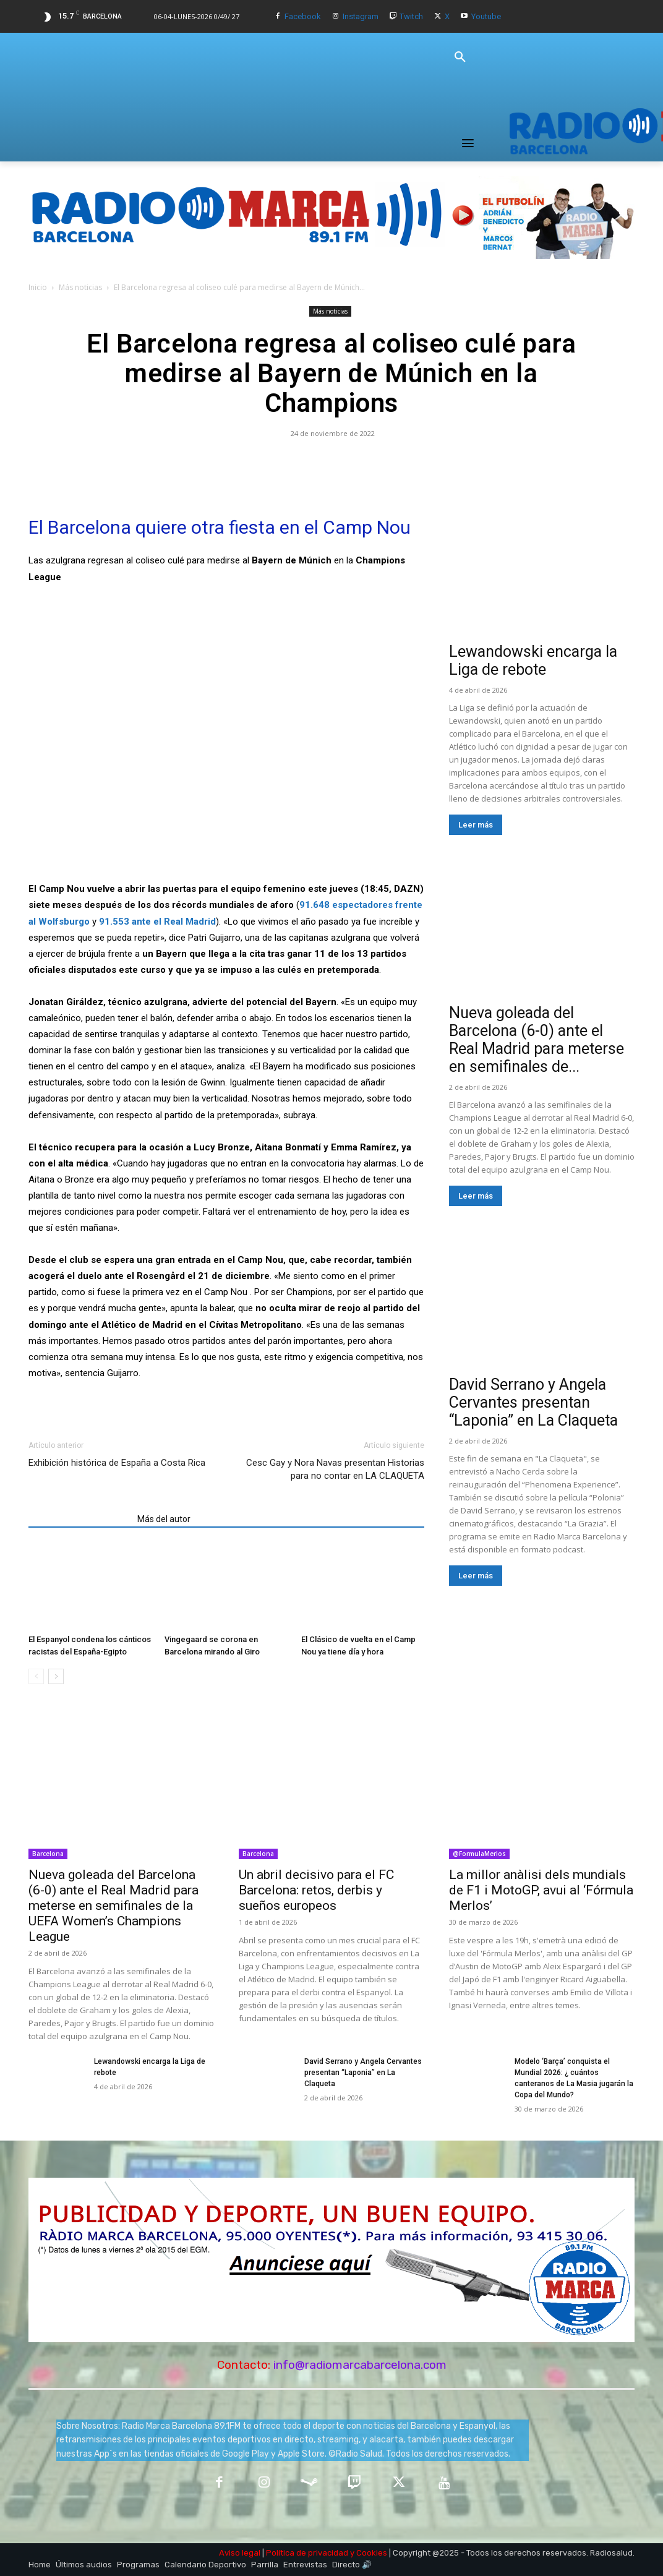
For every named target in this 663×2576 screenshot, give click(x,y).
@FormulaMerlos (479, 1853)
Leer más (475, 824)
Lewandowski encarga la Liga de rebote (533, 660)
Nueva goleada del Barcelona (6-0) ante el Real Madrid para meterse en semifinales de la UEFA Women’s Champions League (113, 1905)
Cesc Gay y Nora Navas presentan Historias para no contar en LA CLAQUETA (335, 1469)
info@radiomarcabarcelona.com (360, 2365)
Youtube (486, 16)
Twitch (411, 16)
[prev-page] (36, 1676)
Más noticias (80, 287)
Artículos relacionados (79, 1519)
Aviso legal (239, 2552)
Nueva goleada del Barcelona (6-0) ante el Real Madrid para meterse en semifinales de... (536, 1040)
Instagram (361, 16)
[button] (460, 57)
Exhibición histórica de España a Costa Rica (116, 1462)
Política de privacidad (307, 2552)
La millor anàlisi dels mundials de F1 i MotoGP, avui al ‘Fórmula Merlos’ (541, 1890)
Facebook (302, 16)
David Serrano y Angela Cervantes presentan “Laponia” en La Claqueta (533, 1402)
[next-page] (56, 1676)
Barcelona (48, 1853)
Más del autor (163, 1519)
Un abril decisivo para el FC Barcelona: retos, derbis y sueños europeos (316, 1890)
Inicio (37, 287)
